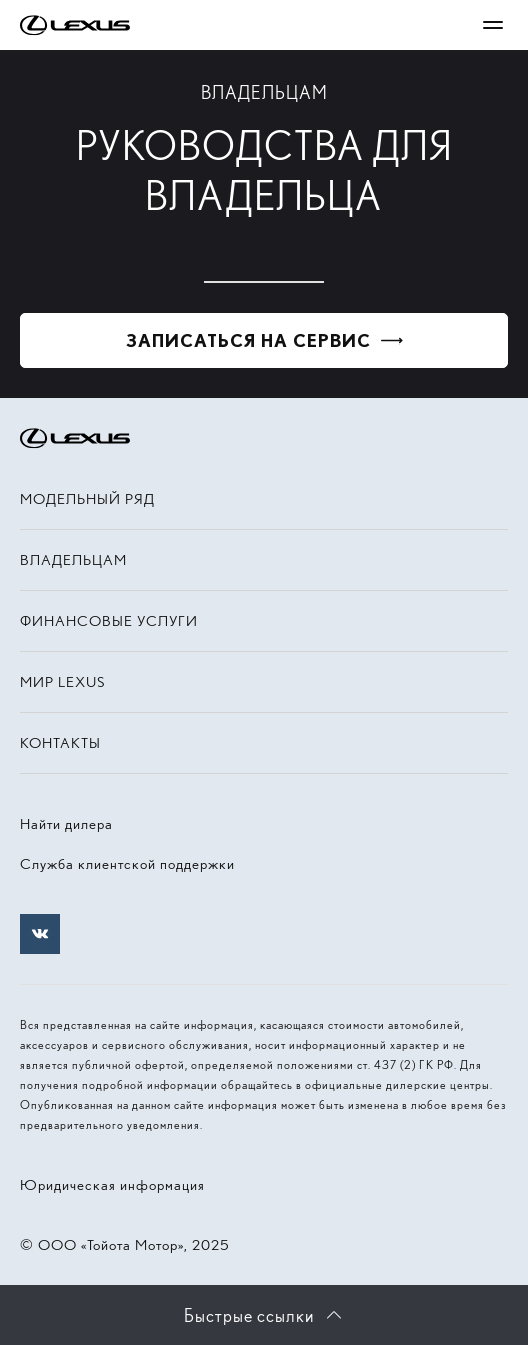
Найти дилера (66, 824)
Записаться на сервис (248, 340)
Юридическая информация (112, 1185)
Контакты (60, 743)
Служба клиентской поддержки (127, 864)
